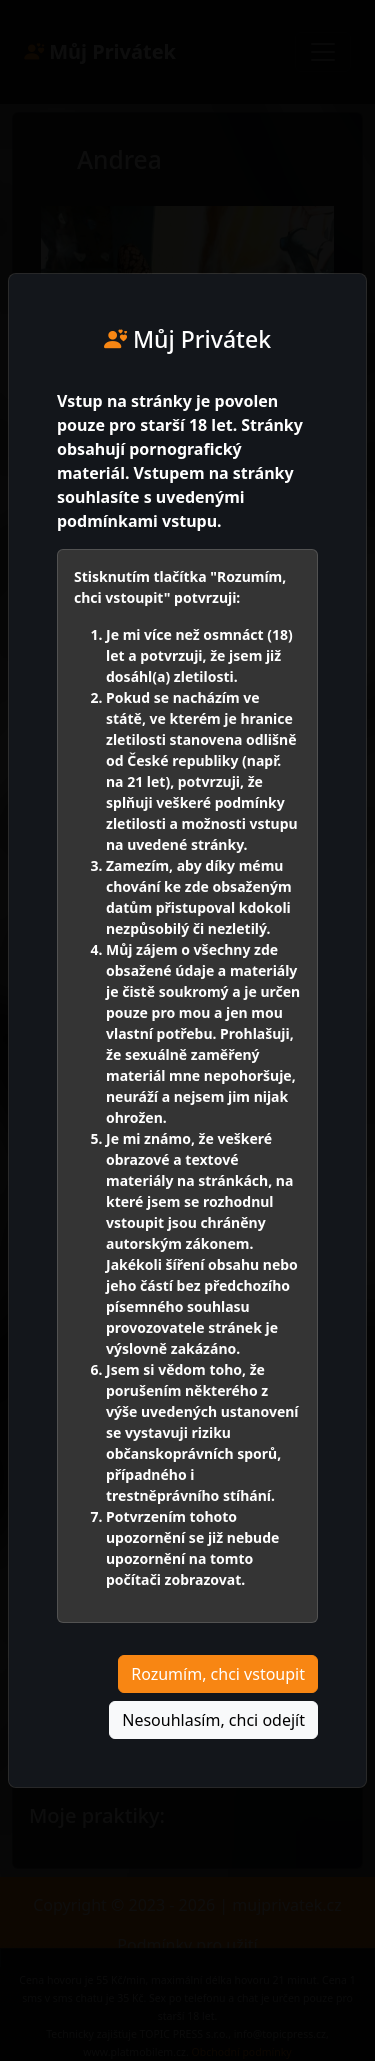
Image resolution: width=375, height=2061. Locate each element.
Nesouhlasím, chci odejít (213, 1720)
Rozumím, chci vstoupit (218, 1674)
